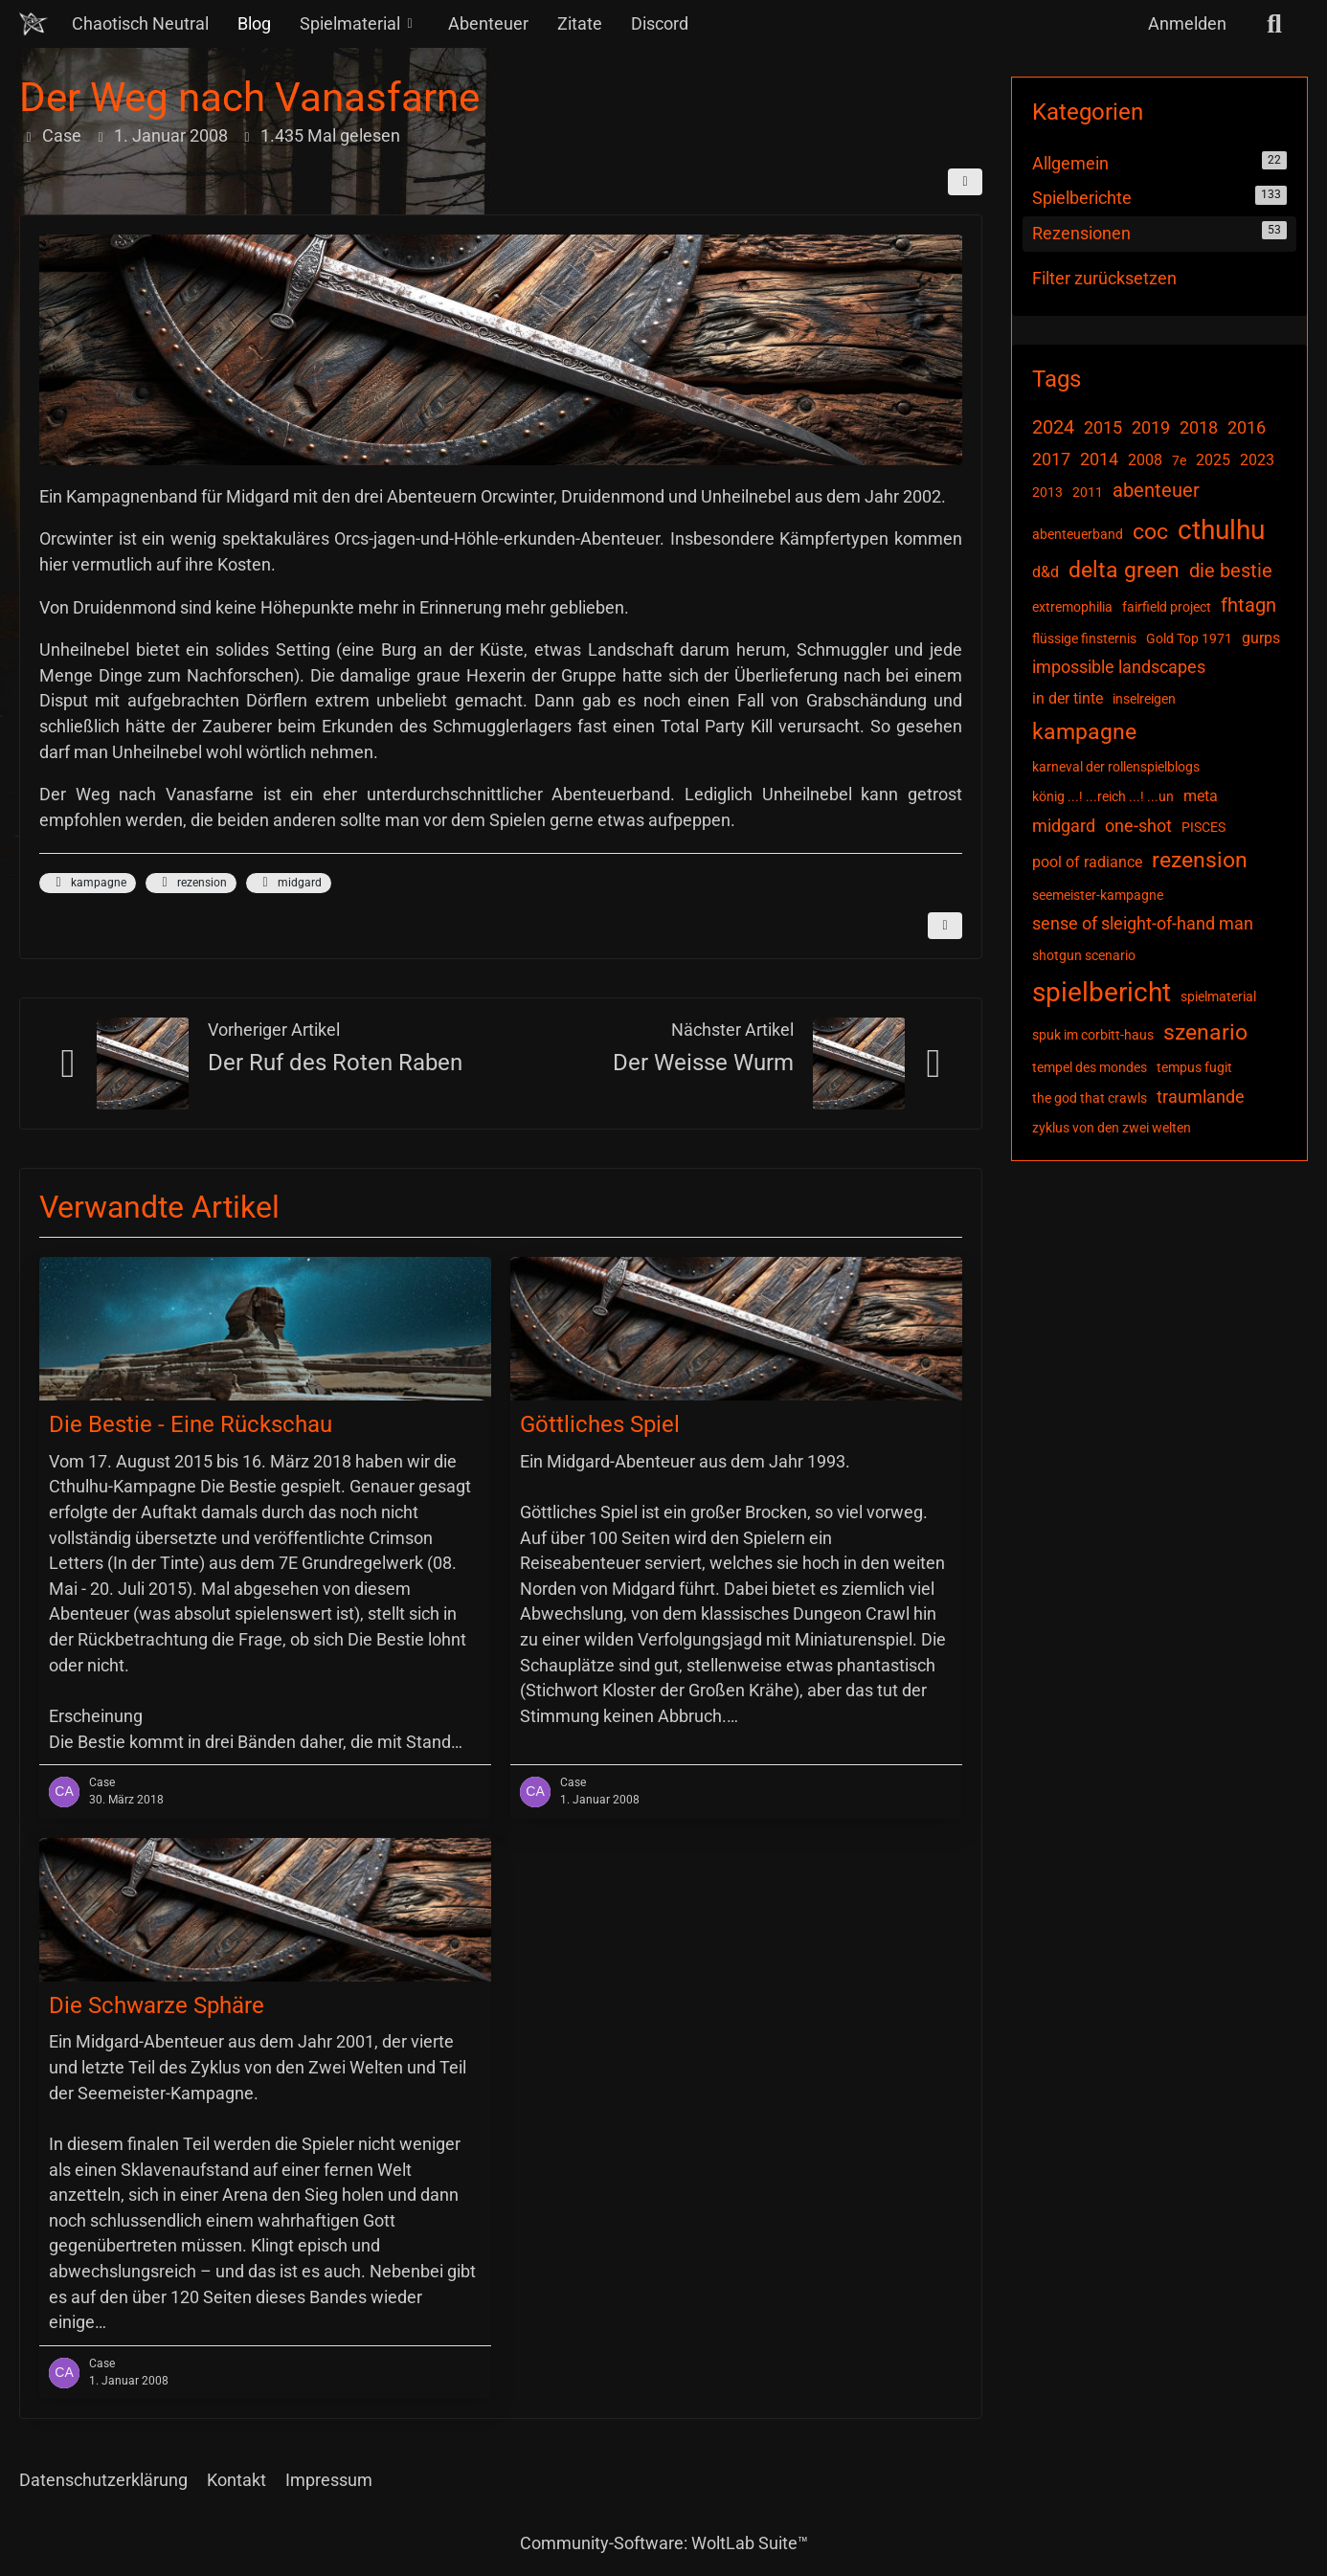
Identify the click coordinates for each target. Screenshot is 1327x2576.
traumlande (1201, 1096)
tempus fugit (1194, 1067)
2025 (1213, 460)
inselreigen (1144, 698)
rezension (191, 882)
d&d (1045, 572)
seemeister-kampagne (1097, 895)
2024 (1053, 426)
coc (1150, 532)
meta (1200, 796)
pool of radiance (1087, 862)
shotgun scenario (1084, 955)
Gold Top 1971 (1189, 638)
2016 (1246, 427)
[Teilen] (965, 181)
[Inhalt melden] (945, 925)
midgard (289, 882)
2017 (1051, 459)
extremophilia (1072, 607)
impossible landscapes (1118, 667)
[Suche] (1274, 24)
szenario (1205, 1032)
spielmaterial (1218, 996)
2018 (1199, 427)
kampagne (87, 882)
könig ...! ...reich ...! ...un (1103, 796)
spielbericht (1101, 992)
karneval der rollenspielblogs (1116, 766)
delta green (1124, 570)
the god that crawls (1089, 1098)
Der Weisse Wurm (703, 1062)
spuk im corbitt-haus (1093, 1034)
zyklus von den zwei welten (1111, 1127)
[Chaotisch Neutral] (33, 24)
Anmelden (1187, 23)
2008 (1145, 460)
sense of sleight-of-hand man (1142, 923)
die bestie (1230, 570)
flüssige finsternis (1084, 638)
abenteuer (1156, 490)
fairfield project (1166, 607)
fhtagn (1248, 605)
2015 (1103, 427)
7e (1179, 460)
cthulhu (1221, 530)
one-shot (1138, 826)
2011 (1087, 492)
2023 (1257, 460)
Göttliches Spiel (600, 1424)
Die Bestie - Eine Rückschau (190, 1424)
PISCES (1203, 827)
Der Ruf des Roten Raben (335, 1062)
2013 (1047, 492)
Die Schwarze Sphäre (156, 2005)
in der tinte (1067, 698)
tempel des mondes (1089, 1067)
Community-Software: (664, 2543)
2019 (1151, 427)
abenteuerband (1077, 534)
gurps (1261, 638)
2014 (1099, 459)
